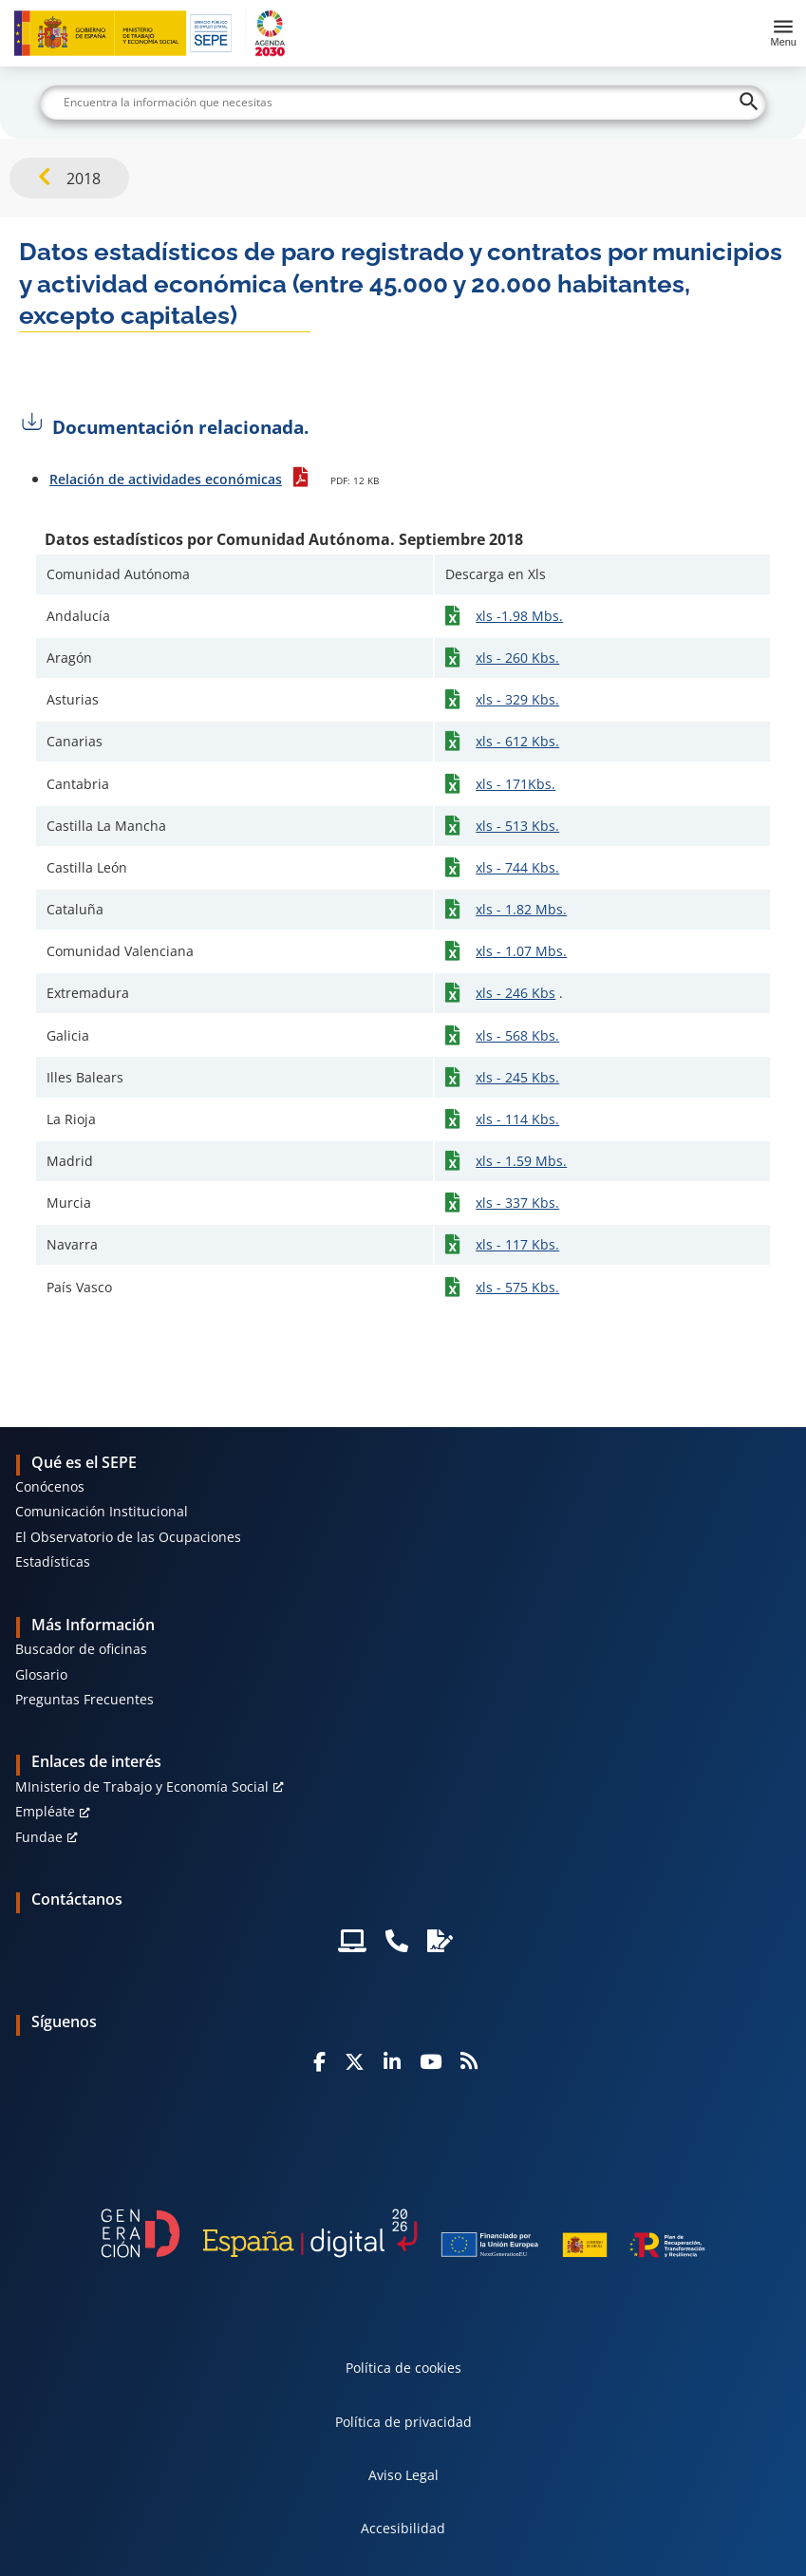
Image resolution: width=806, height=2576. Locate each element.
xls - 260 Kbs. (517, 658)
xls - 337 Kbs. (517, 1203)
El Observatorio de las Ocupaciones (128, 1537)
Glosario (41, 1674)
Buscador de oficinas (81, 1649)
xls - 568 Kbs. (517, 1035)
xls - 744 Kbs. (517, 867)
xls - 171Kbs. (515, 784)
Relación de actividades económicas (165, 479)
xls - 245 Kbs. (517, 1077)
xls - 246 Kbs (515, 993)
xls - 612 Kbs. (517, 741)
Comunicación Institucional (101, 1511)
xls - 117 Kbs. (517, 1244)
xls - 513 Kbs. (517, 826)
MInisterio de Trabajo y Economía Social (142, 1786)
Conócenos (49, 1486)
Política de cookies (403, 2368)
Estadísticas (52, 1561)
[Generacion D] (403, 2233)
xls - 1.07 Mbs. (521, 951)
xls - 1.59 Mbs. (521, 1161)
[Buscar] (402, 102)
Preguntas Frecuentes (84, 1699)
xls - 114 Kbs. (517, 1119)
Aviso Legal (403, 2475)
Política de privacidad (403, 2422)
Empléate (45, 1811)
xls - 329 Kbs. (517, 699)
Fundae (39, 1837)
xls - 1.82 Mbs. (521, 909)
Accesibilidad (403, 2528)
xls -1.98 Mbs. (519, 616)
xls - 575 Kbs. (517, 1287)
